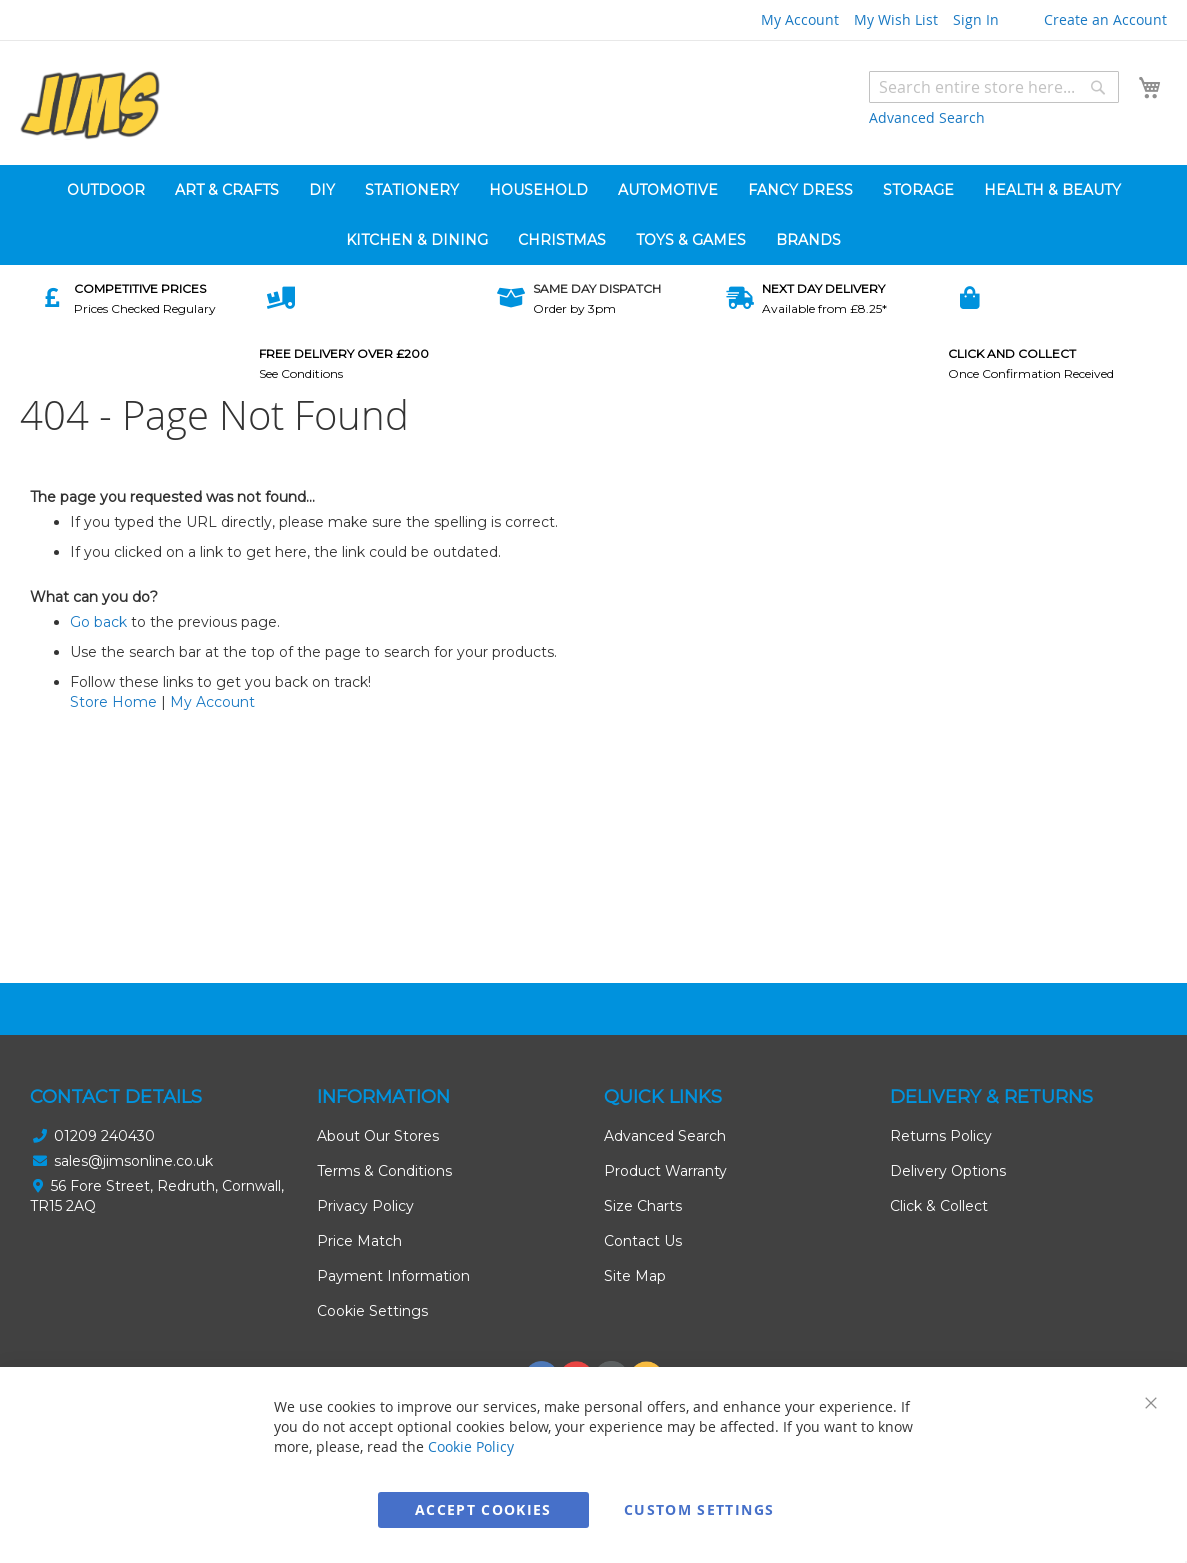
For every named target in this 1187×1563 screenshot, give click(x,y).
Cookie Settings (372, 1311)
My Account (800, 19)
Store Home (113, 702)
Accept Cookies (483, 1509)
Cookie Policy (471, 1446)
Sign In (976, 19)
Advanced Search (927, 117)
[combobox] (994, 87)
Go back (98, 622)
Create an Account (1105, 19)
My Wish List (896, 19)
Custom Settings (699, 1509)
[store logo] (90, 105)
